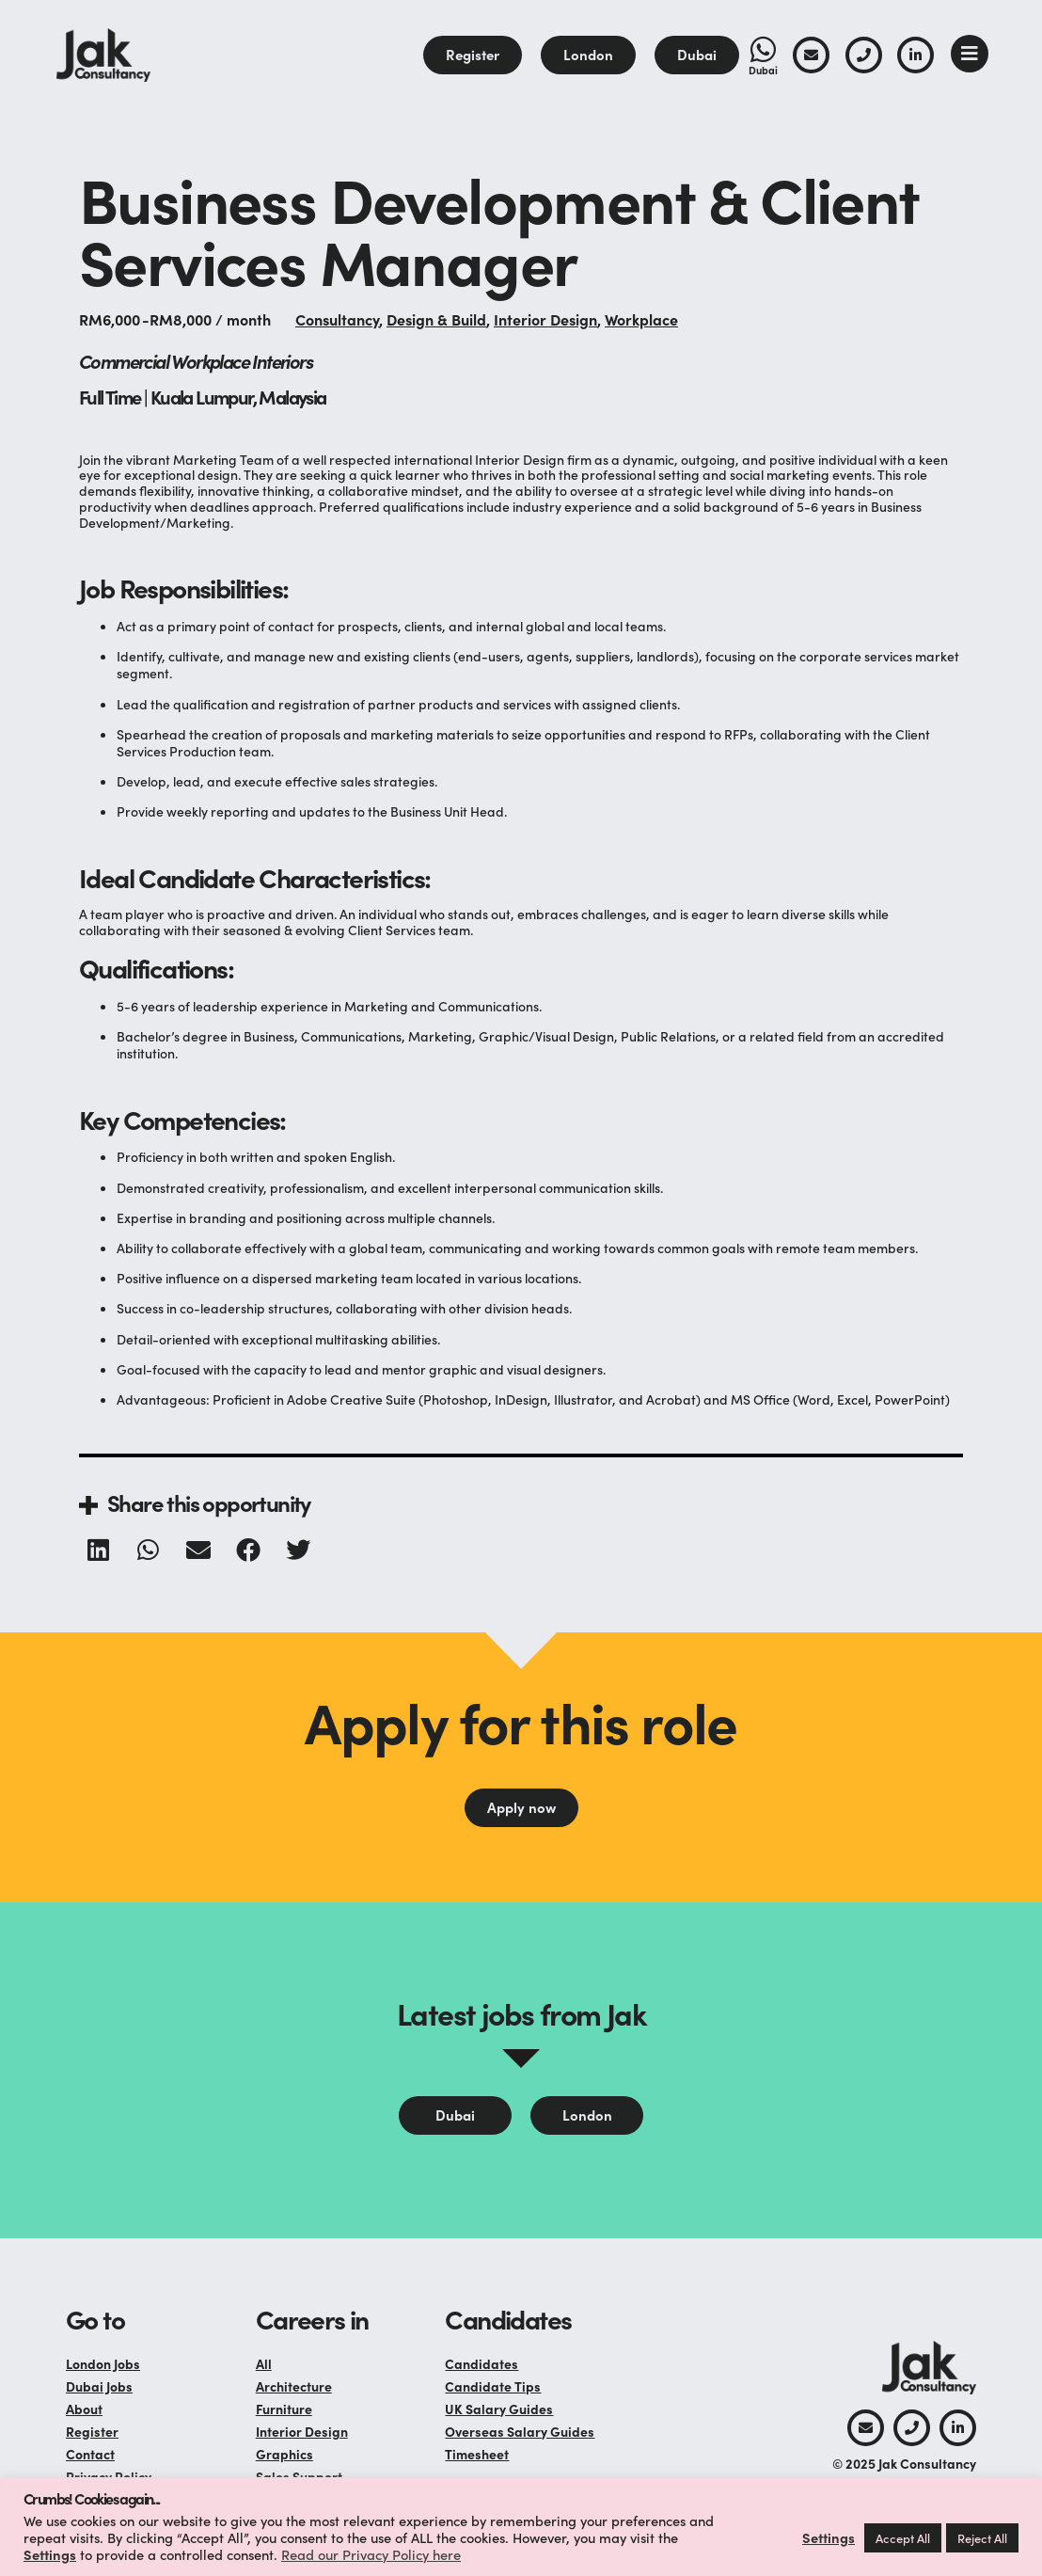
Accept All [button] (903, 2538)
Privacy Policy (108, 2476)
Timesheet (477, 2453)
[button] (99, 1549)
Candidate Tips (493, 2386)
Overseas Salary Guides (519, 2431)
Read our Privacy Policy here (371, 2554)
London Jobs (103, 2363)
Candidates (481, 2363)
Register (92, 2431)
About (84, 2408)
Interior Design (545, 319)
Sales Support (299, 2476)
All (264, 2363)
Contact (90, 2453)
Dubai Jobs (99, 2386)
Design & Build (436, 319)
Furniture (284, 2408)
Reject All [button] (982, 2538)
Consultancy (337, 319)
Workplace (641, 319)
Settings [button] (50, 2554)
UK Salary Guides (499, 2408)
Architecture (294, 2386)
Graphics (284, 2453)
